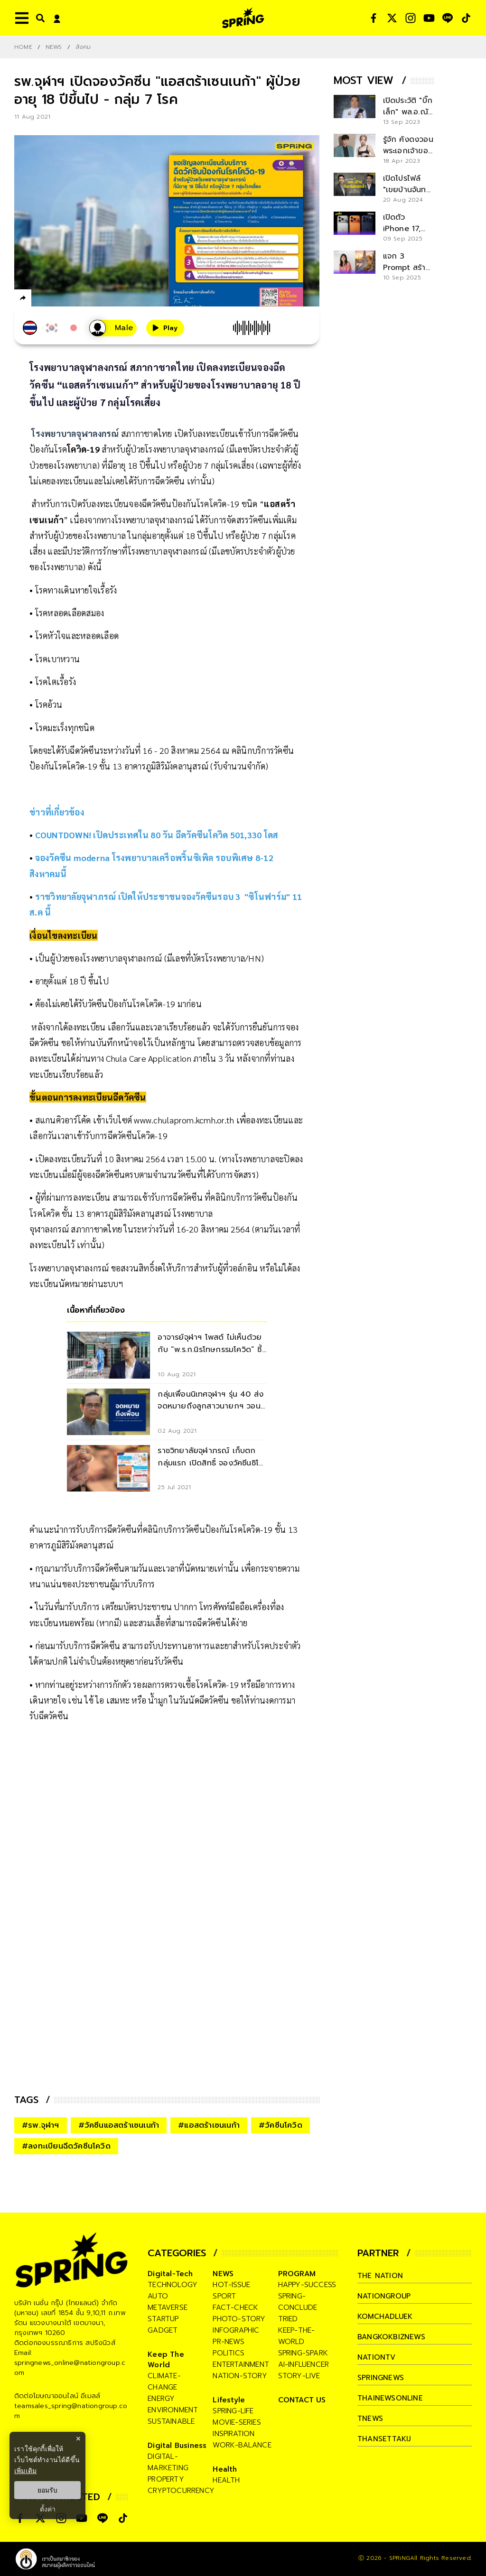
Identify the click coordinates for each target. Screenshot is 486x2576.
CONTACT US (302, 2400)
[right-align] (38, 17)
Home (23, 47)
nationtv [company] (376, 2357)
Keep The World (166, 2359)
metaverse (167, 2307)
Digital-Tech (170, 2274)
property (166, 2479)
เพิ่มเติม (25, 2470)
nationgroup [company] (384, 2296)
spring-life (233, 2411)
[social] (373, 18)
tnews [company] (370, 2418)
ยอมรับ (47, 2490)
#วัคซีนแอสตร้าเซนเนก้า (118, 2125)
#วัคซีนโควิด (280, 2125)
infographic (236, 2330)
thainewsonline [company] (390, 2398)
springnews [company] (380, 2377)
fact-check (235, 2307)
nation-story (240, 2376)
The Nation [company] (380, 2275)
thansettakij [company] (384, 2439)
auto (158, 2296)
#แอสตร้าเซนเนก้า (209, 2125)
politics (228, 2353)
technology (172, 2284)
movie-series (237, 2422)
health (226, 2480)
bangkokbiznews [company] (391, 2337)
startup (163, 2319)
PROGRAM (297, 2274)
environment (173, 2410)
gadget (163, 2330)
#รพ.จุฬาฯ (40, 2125)
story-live (299, 2376)
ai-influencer (303, 2364)
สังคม (83, 47)
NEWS (54, 47)
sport (224, 2296)
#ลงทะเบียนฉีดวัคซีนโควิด (66, 2146)
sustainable (171, 2421)
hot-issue (231, 2284)
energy (161, 2398)
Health (225, 2469)
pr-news (228, 2341)
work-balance (242, 2445)
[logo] (243, 17)
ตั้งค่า (48, 2509)
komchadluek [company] (384, 2316)
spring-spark (303, 2353)
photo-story (239, 2319)
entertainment (241, 2364)
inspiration (233, 2433)
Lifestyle (229, 2400)
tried (288, 2319)
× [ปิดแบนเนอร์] (78, 2439)
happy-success (307, 2284)
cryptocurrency (181, 2490)
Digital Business (177, 2445)
